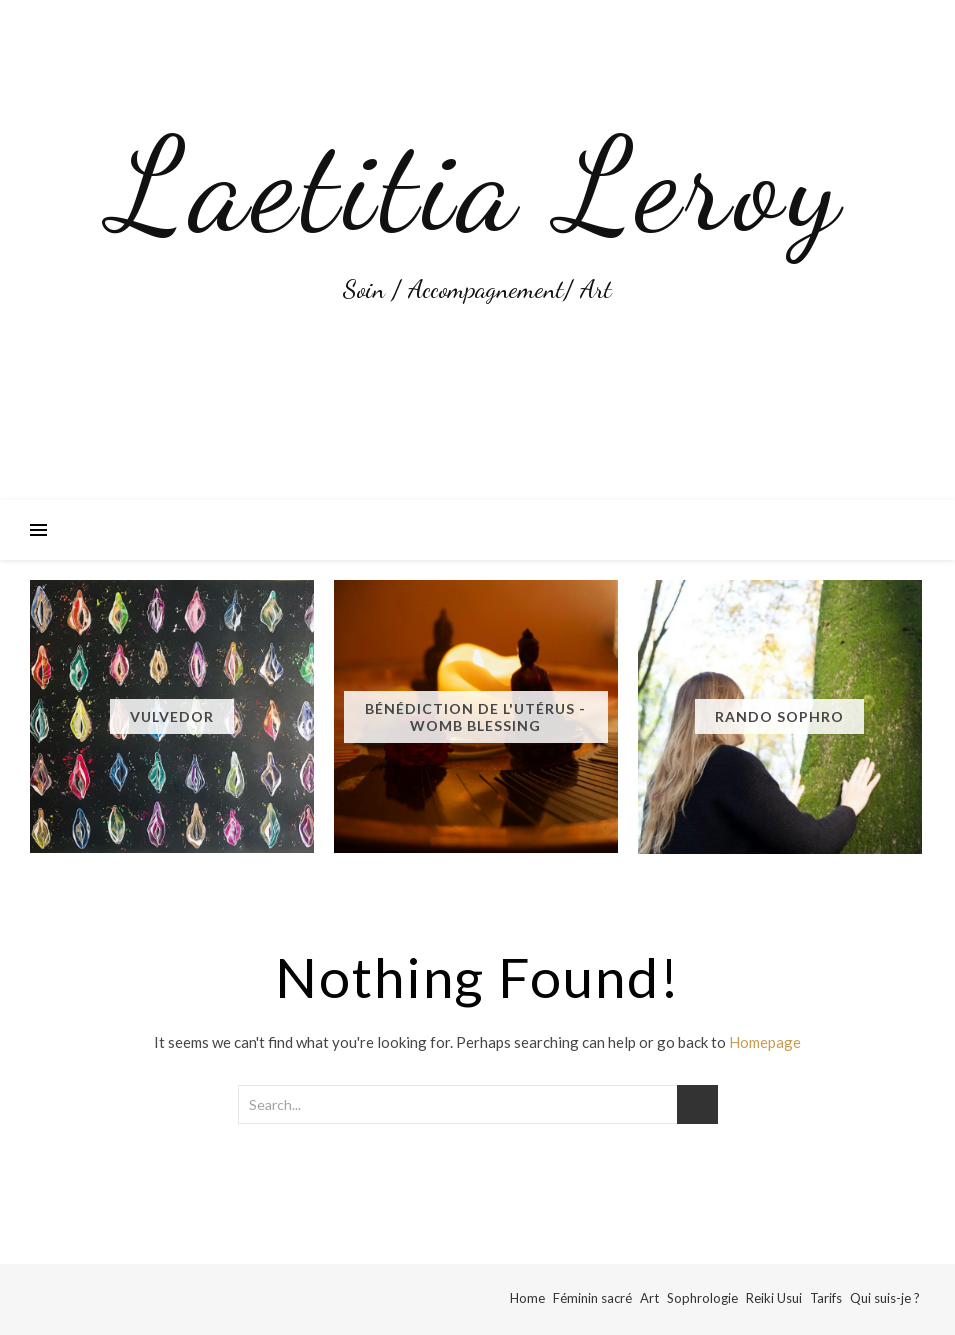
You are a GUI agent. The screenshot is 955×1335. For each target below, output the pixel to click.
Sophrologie (702, 1298)
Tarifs (826, 1298)
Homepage (765, 1042)
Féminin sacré (592, 1298)
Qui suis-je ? (885, 1298)
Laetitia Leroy (478, 185)
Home (527, 1298)
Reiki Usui (774, 1298)
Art (649, 1298)
